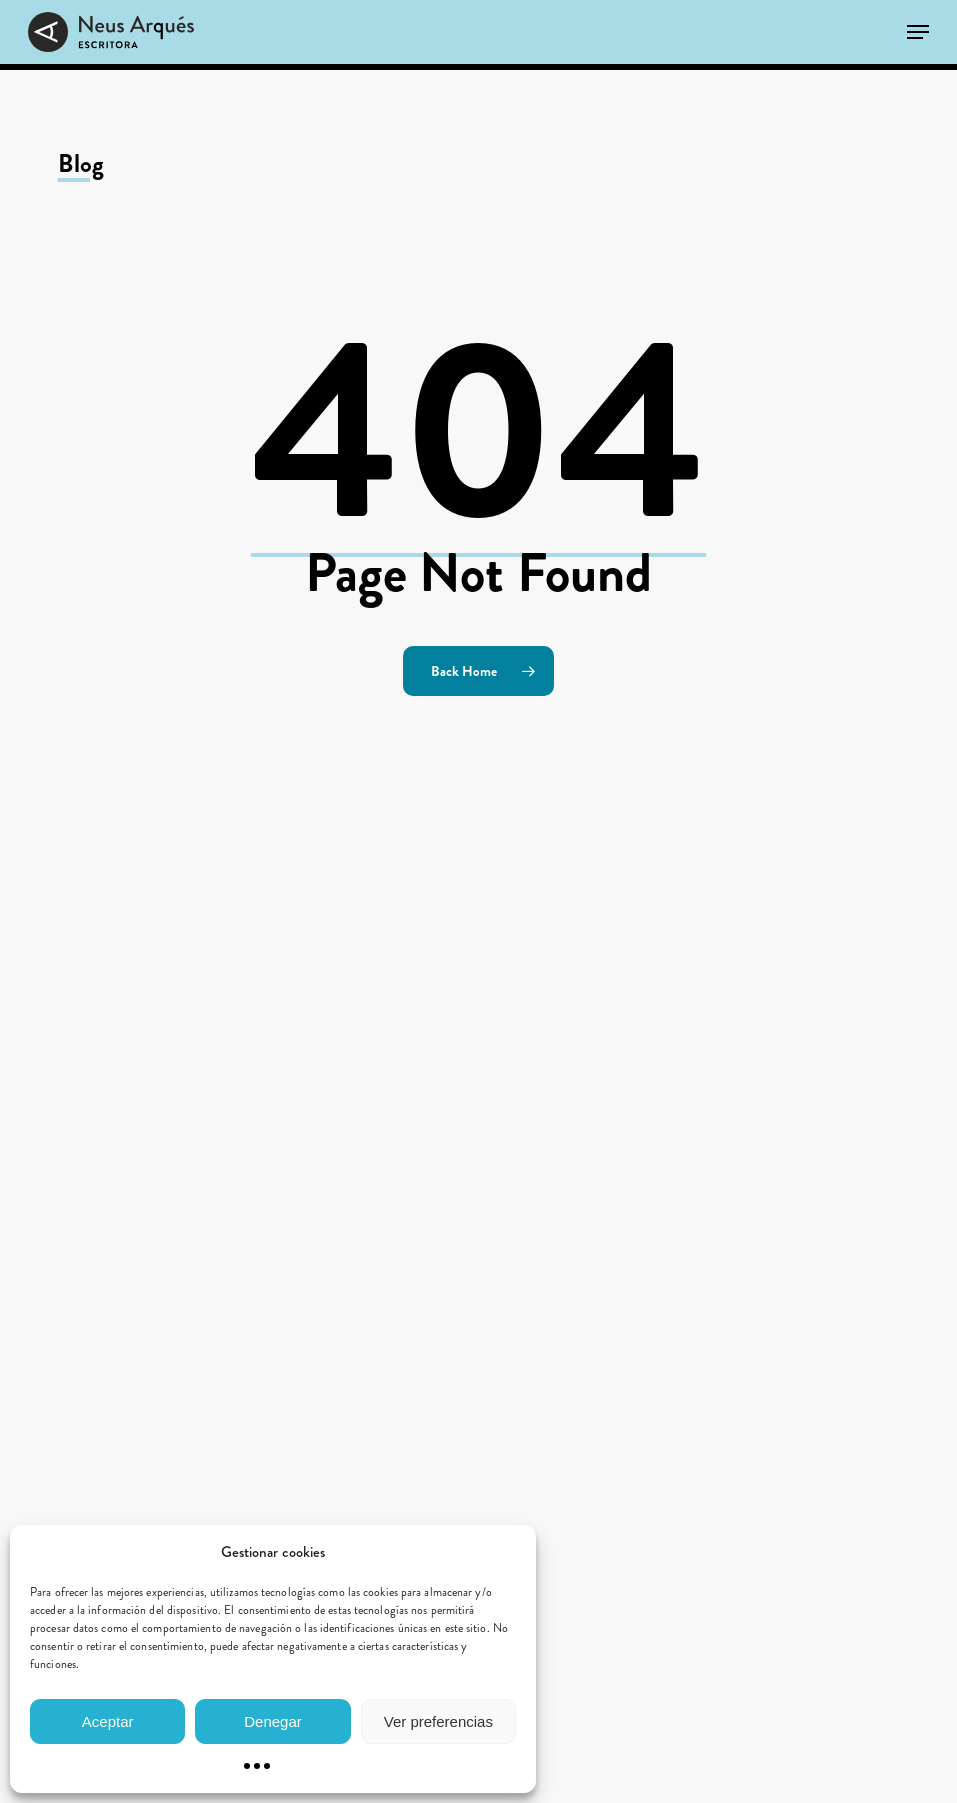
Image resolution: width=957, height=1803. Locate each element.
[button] (918, 32)
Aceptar (108, 1721)
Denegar (273, 1721)
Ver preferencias (438, 1721)
